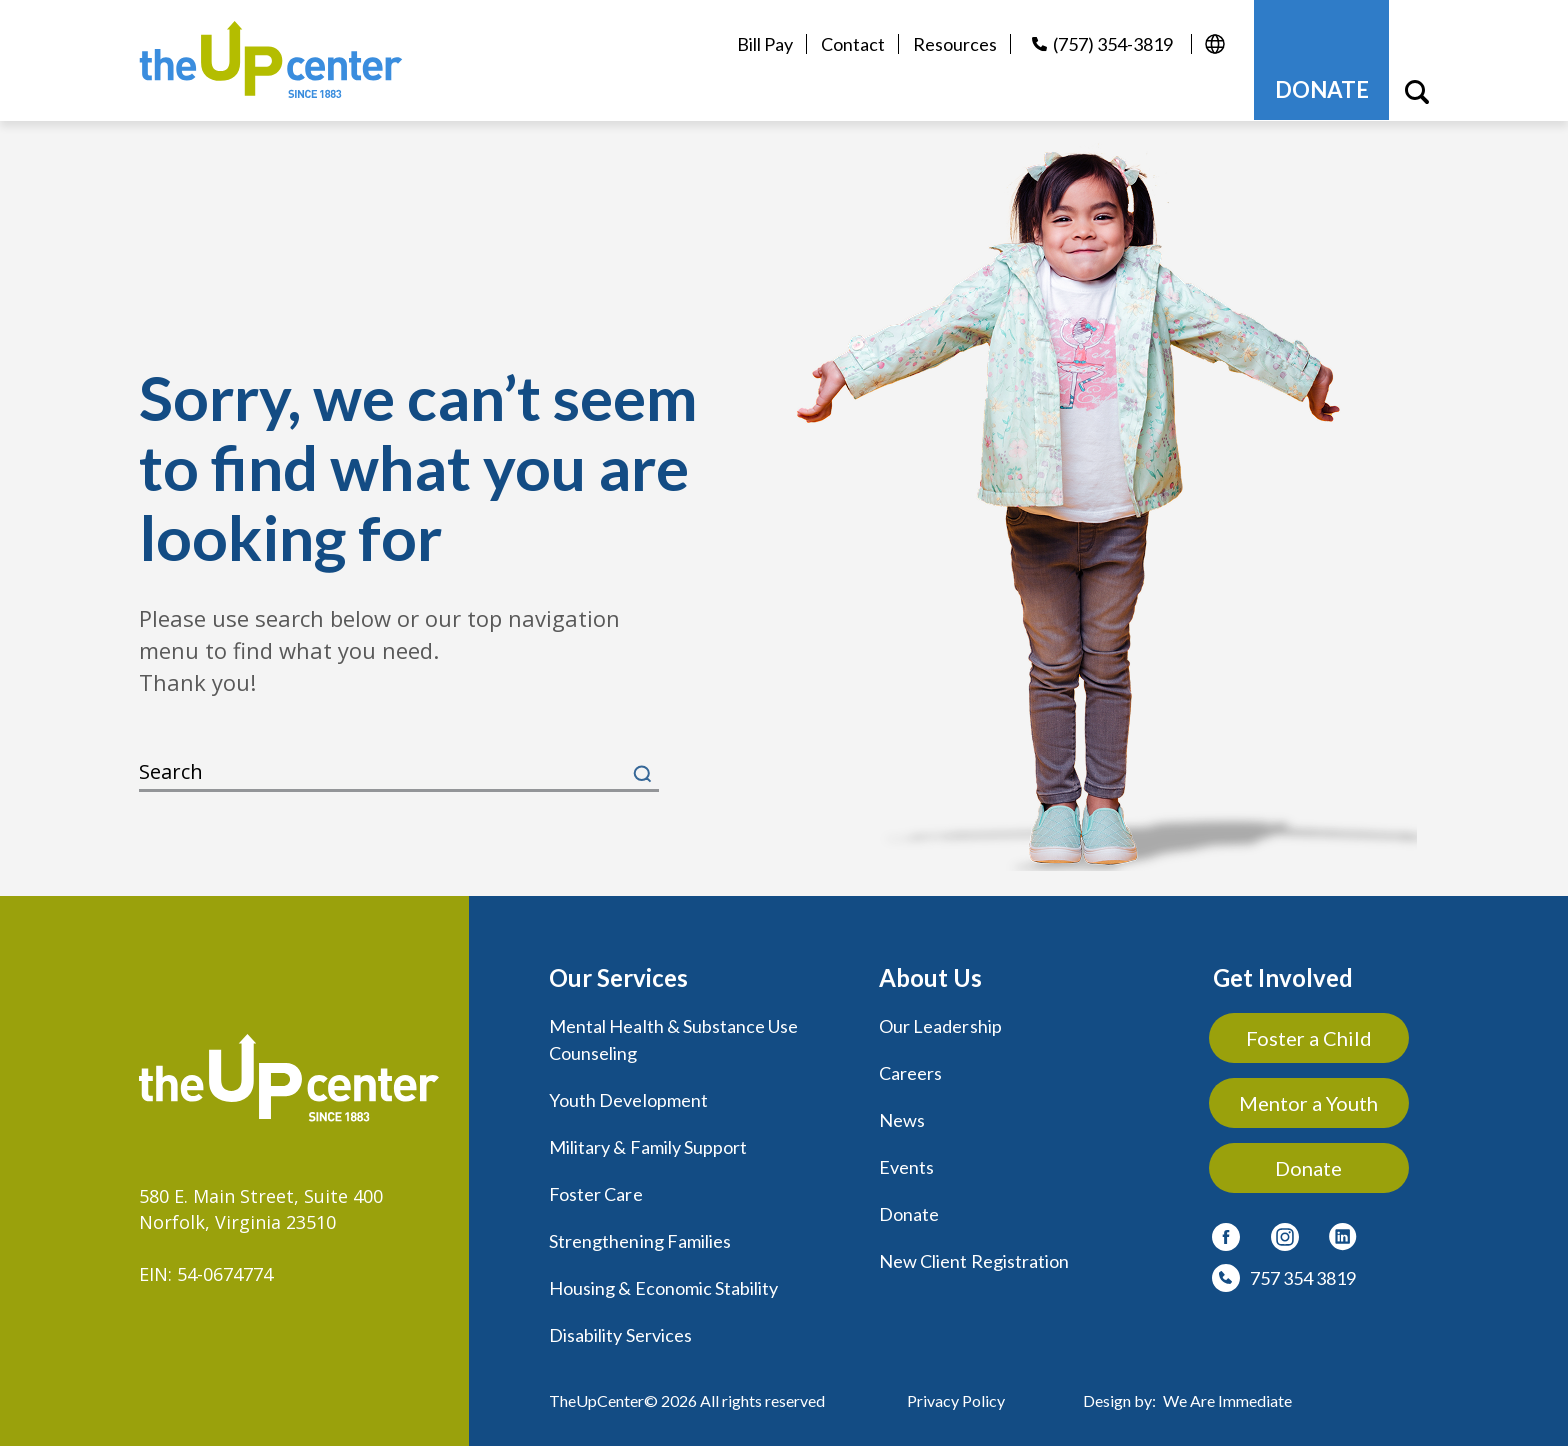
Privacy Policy (956, 1391)
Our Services (618, 976)
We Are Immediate (1227, 1391)
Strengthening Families (640, 1235)
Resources (954, 44)
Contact (852, 44)
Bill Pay (764, 44)
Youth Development (628, 1097)
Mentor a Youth (1309, 1102)
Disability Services (620, 1327)
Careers (910, 1071)
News (902, 1117)
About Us (930, 976)
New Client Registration (974, 1255)
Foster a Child (1310, 1037)
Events (906, 1163)
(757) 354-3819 (1112, 44)
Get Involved (1283, 976)
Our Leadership (940, 1025)
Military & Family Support (648, 1143)
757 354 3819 (1303, 1277)
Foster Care (596, 1189)
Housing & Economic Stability (663, 1281)
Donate (909, 1209)
